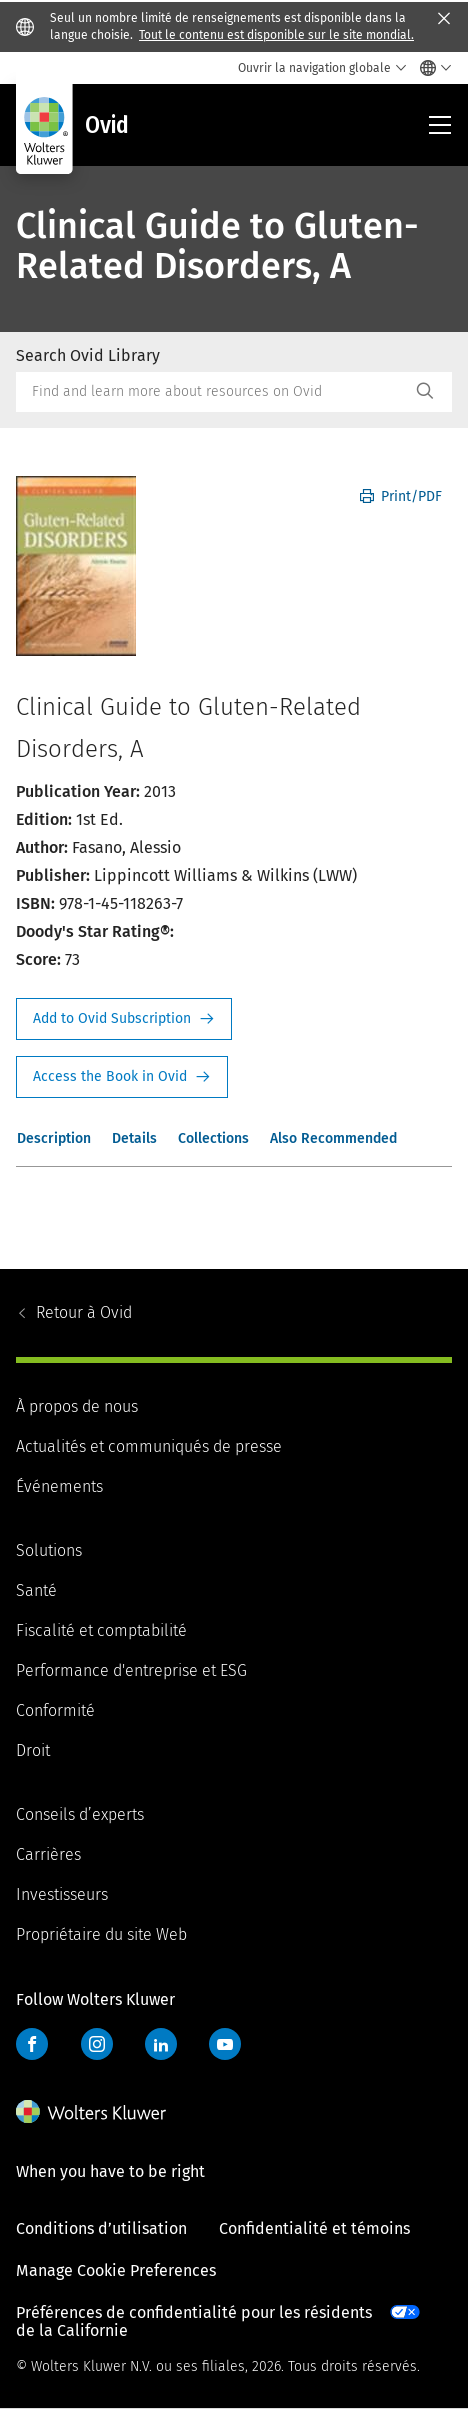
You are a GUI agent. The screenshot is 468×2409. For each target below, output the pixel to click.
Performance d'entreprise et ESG (131, 1670)
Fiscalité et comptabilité (101, 1630)
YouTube (225, 2044)
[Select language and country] (430, 68)
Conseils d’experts (80, 1814)
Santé (36, 1590)
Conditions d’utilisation (101, 2228)
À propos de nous (77, 1406)
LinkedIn (161, 2044)
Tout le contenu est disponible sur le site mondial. (276, 35)
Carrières (48, 1854)
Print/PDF (401, 496)
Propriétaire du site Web (101, 1934)
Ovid (84, 1312)
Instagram (97, 2044)
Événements (59, 1486)
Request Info (124, 1019)
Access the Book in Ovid (122, 1077)
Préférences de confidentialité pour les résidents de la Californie (194, 2321)
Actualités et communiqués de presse (149, 1446)
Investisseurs (62, 1894)
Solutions (49, 1550)
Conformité (55, 1710)
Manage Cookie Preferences (116, 2270)
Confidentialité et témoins (314, 2228)
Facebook (32, 2044)
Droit (33, 1750)
